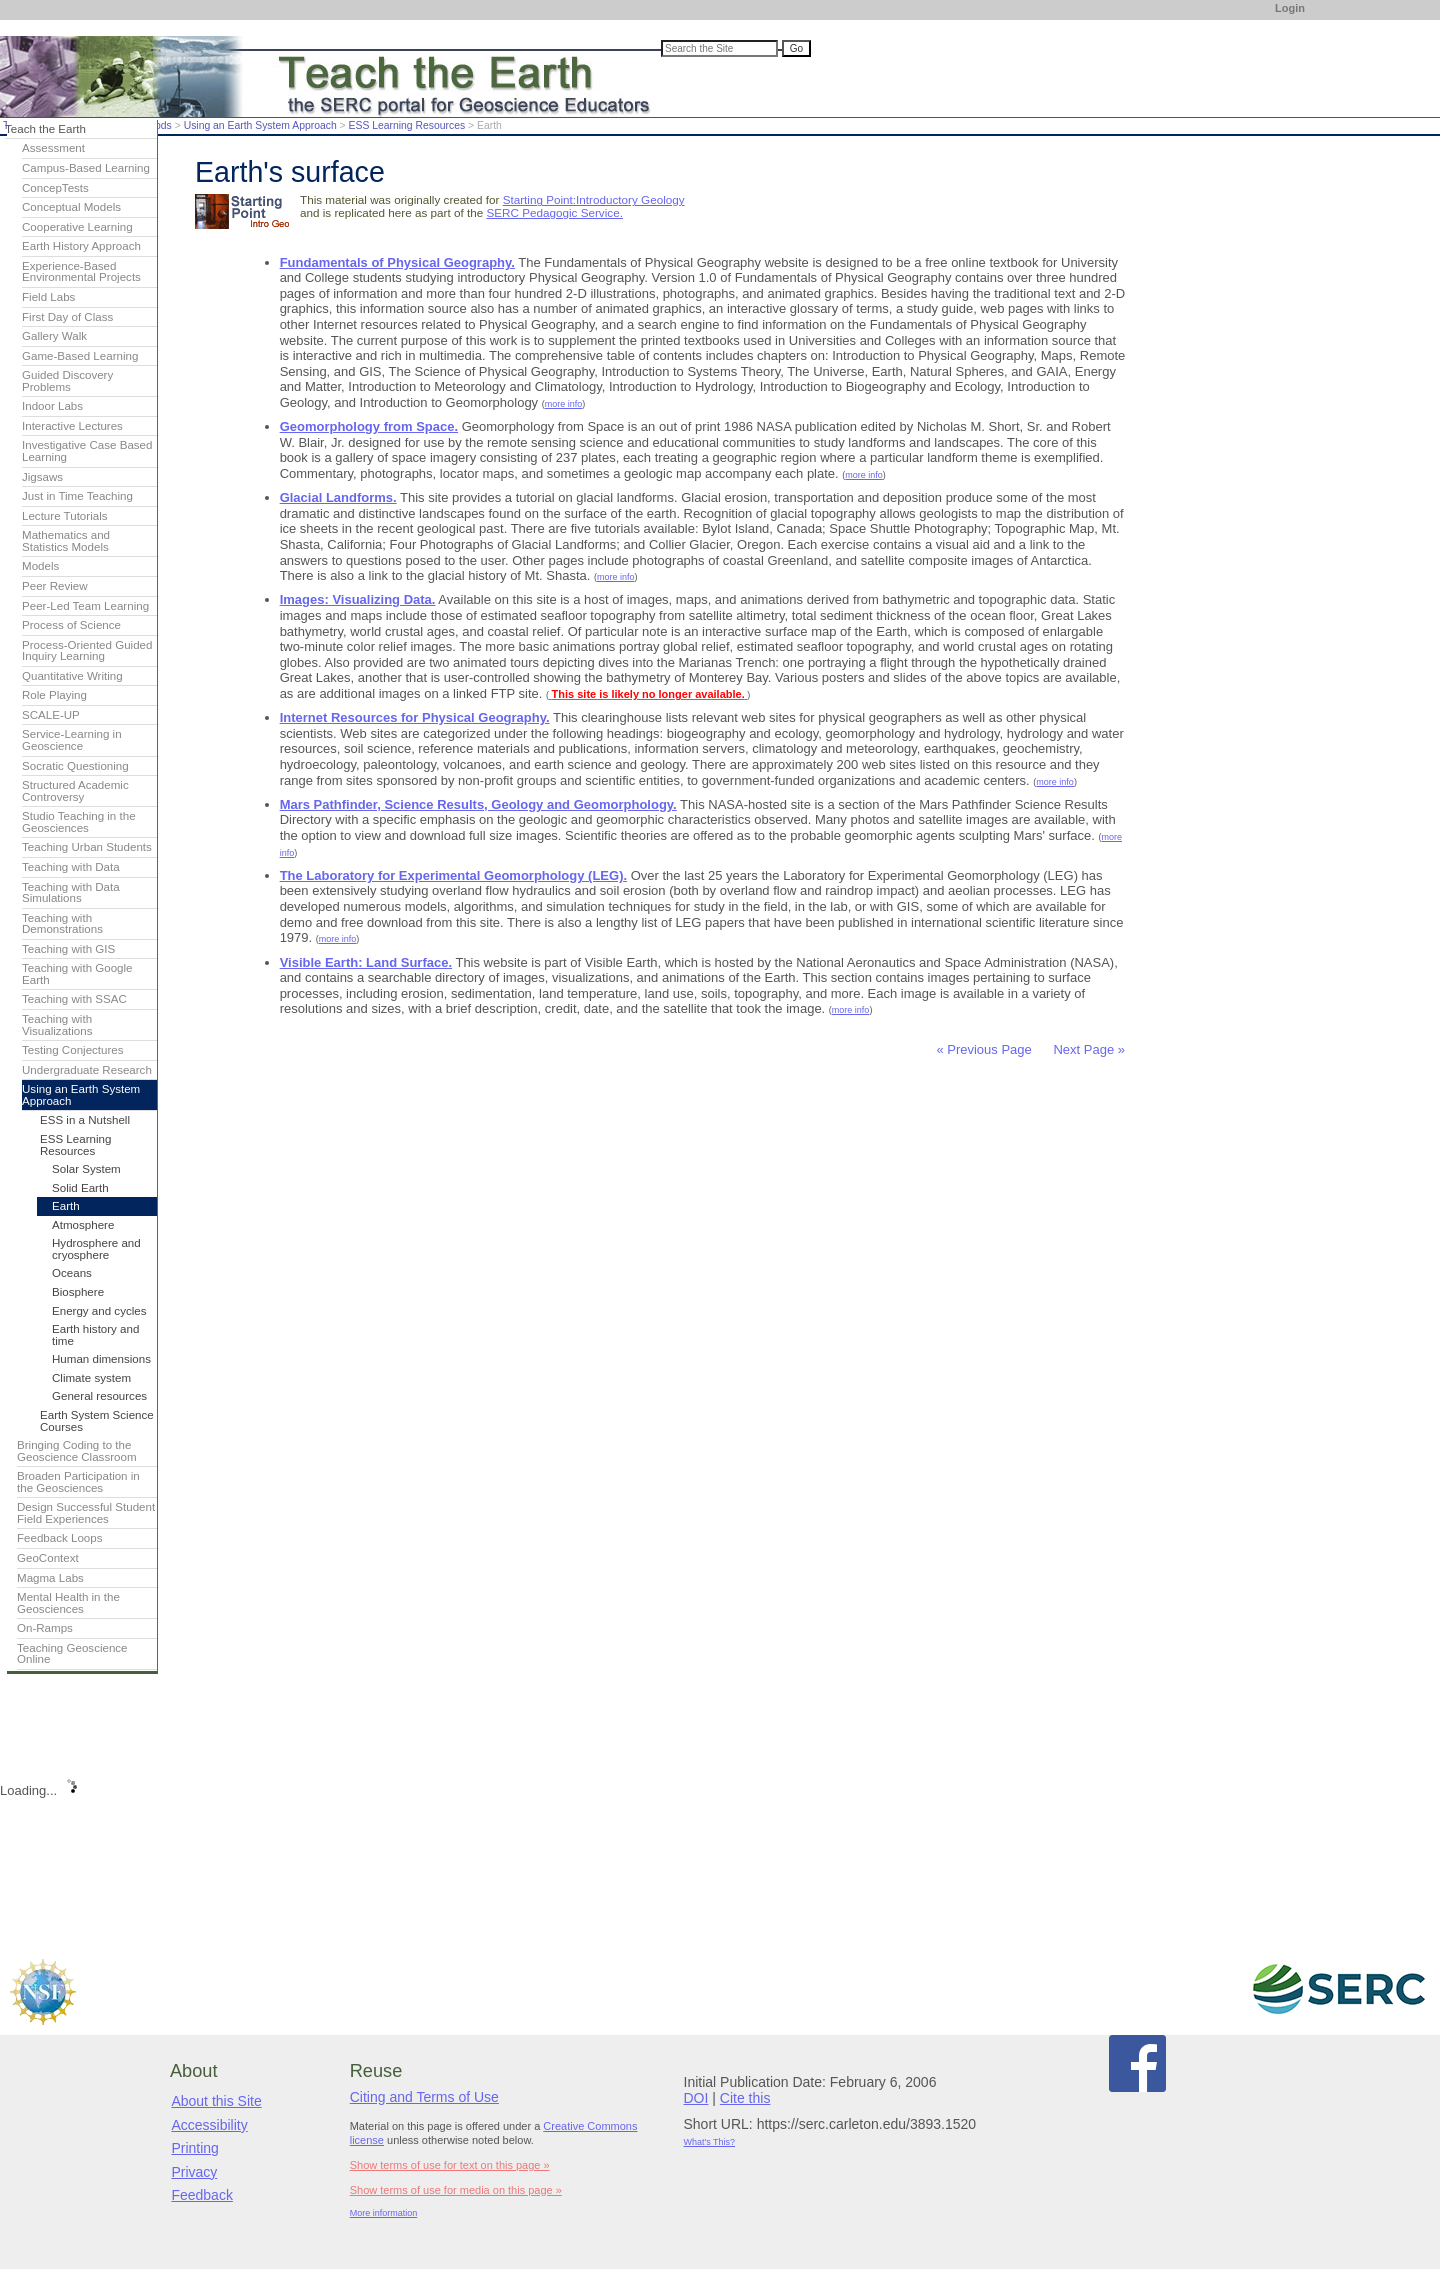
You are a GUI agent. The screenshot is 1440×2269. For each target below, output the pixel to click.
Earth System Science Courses (97, 1421)
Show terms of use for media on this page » (456, 2190)
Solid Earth (80, 1188)
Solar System (86, 1169)
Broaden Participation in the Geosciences (78, 1482)
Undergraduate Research (87, 1070)
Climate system (91, 1378)
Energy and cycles (99, 1311)
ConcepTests (55, 188)
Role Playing (54, 695)
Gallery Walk (54, 336)
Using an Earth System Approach (260, 125)
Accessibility (209, 2125)
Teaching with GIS (68, 949)
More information (384, 2213)
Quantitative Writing (72, 676)
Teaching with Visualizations (57, 1025)
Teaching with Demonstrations (62, 924)
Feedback (201, 2195)
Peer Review (55, 586)
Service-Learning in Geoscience (72, 740)
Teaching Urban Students (87, 847)
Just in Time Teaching (77, 496)
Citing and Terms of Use (424, 2097)
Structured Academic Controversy (75, 791)
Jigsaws (42, 477)
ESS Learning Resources (407, 125)
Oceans (72, 1273)
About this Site (216, 2101)
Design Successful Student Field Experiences (86, 1513)
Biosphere (78, 1292)
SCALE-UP (51, 715)
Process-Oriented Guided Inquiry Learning (87, 651)
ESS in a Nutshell (85, 1120)
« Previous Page (983, 1049)
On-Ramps (45, 1628)
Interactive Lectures (72, 426)
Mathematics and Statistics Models (66, 541)
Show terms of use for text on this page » (450, 2165)
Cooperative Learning (77, 227)
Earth (66, 1206)
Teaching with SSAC (74, 999)
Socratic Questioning (75, 766)
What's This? (710, 2142)
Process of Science (71, 625)
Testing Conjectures (73, 1050)
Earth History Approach (81, 246)
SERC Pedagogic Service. (554, 212)
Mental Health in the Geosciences (68, 1603)
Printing (194, 2148)
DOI (696, 2098)
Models (40, 566)
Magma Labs (50, 1578)
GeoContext (48, 1558)
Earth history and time (95, 1335)
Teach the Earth (45, 129)
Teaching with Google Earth (77, 974)
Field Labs (48, 297)
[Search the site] (719, 48)
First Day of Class (67, 317)
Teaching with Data (71, 867)
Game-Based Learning (80, 356)
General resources (99, 1396)
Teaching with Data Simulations (71, 893)
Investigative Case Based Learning (87, 451)
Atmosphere (83, 1225)
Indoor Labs (52, 406)
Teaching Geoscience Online (72, 1654)
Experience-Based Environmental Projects (81, 272)
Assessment (53, 148)
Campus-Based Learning (86, 168)
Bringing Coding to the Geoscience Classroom (77, 1451)
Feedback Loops (60, 1538)
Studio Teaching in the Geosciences (79, 822)
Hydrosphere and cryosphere (96, 1249)
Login (1290, 8)
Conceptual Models (71, 207)
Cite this (745, 2098)
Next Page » (1087, 1049)
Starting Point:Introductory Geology (594, 199)
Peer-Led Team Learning (85, 606)
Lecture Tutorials (64, 516)
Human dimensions (101, 1359)
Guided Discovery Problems (67, 381)
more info (564, 404)
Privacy (194, 2172)
